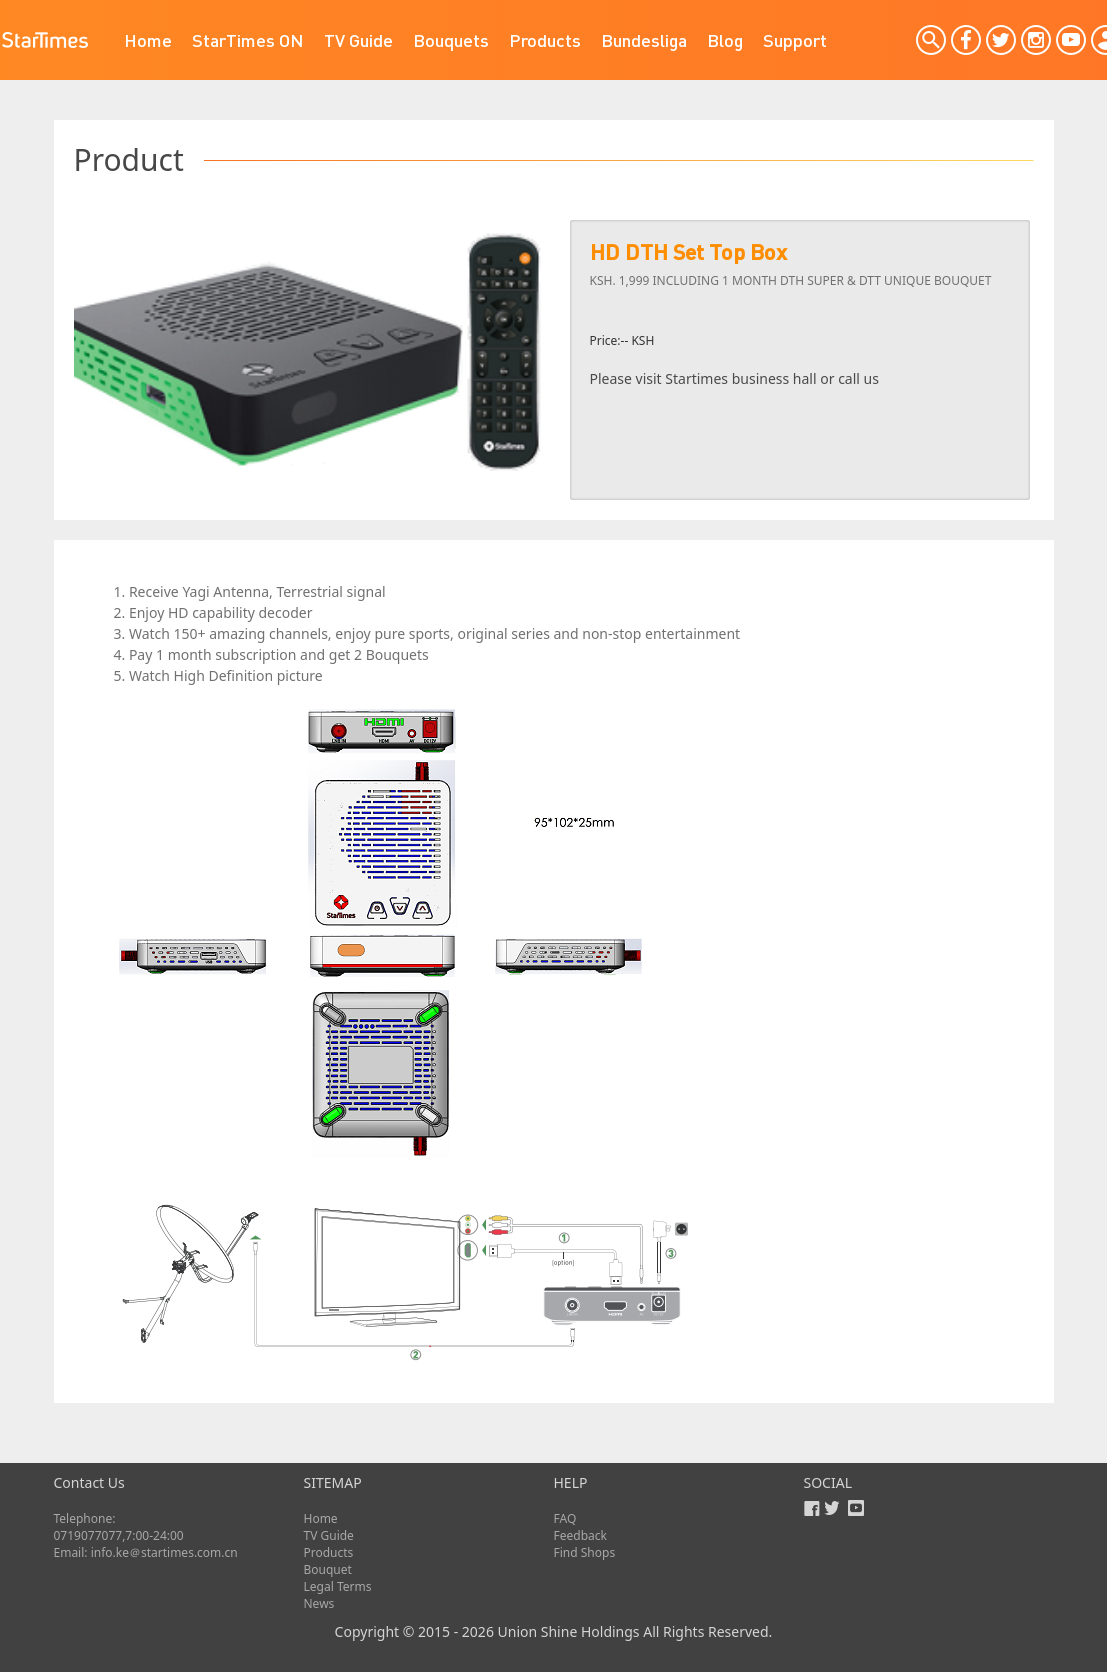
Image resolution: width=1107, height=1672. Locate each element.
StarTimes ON (248, 39)
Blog (725, 39)
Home (148, 39)
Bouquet (328, 1569)
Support (795, 39)
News (319, 1603)
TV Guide (358, 39)
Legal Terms (338, 1586)
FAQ (565, 1518)
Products (545, 39)
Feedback (580, 1535)
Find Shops (585, 1552)
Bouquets (451, 39)
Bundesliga (644, 39)
